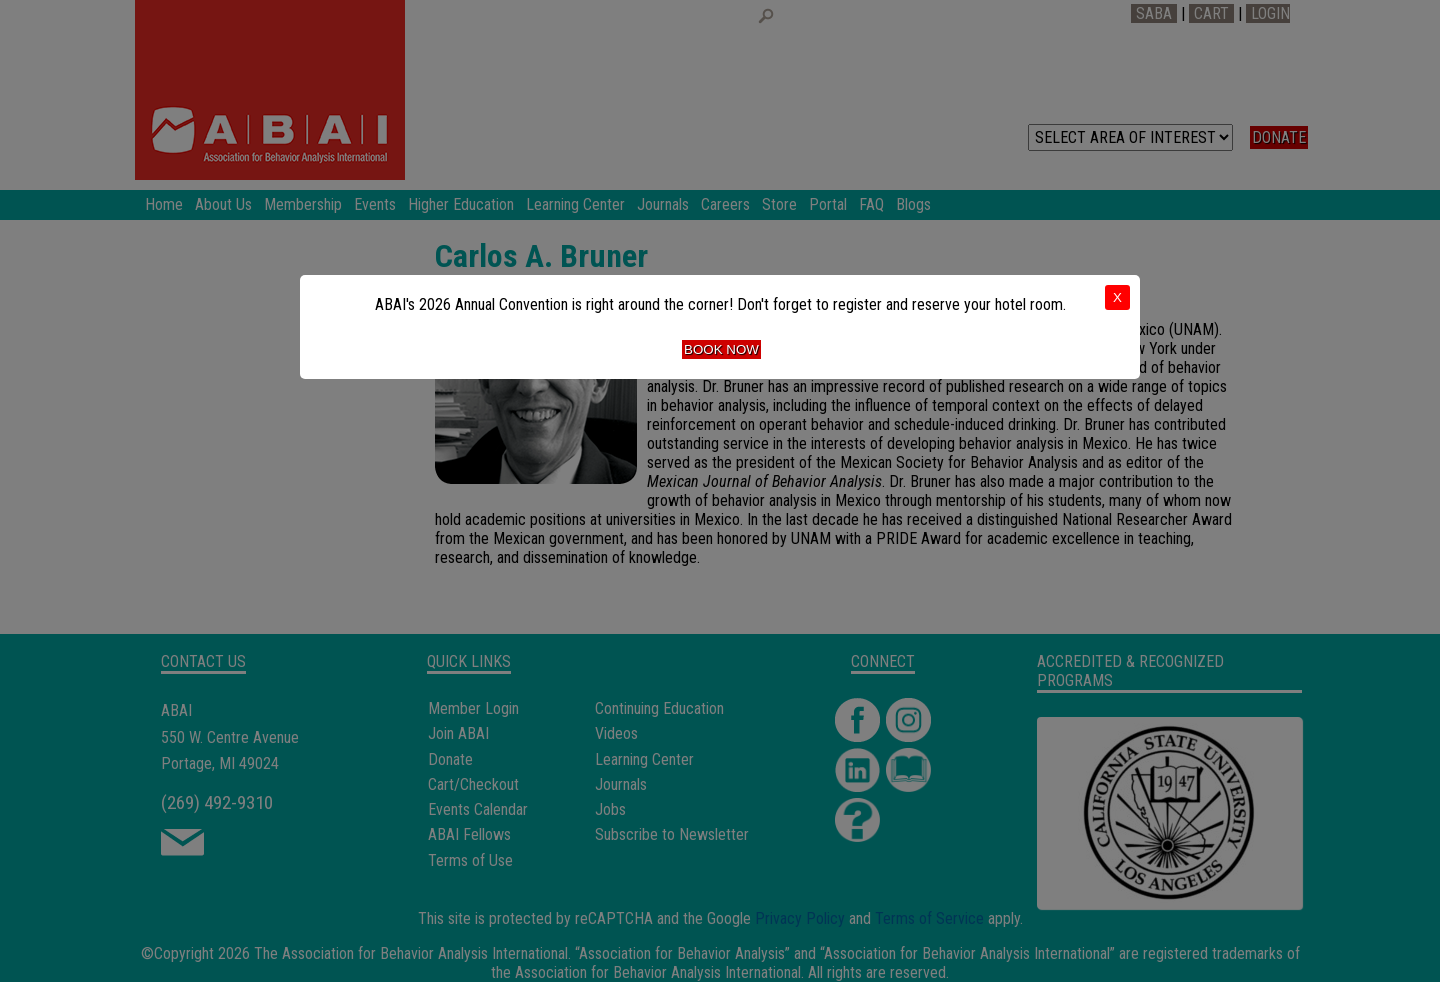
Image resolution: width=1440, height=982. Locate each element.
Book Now (721, 349)
